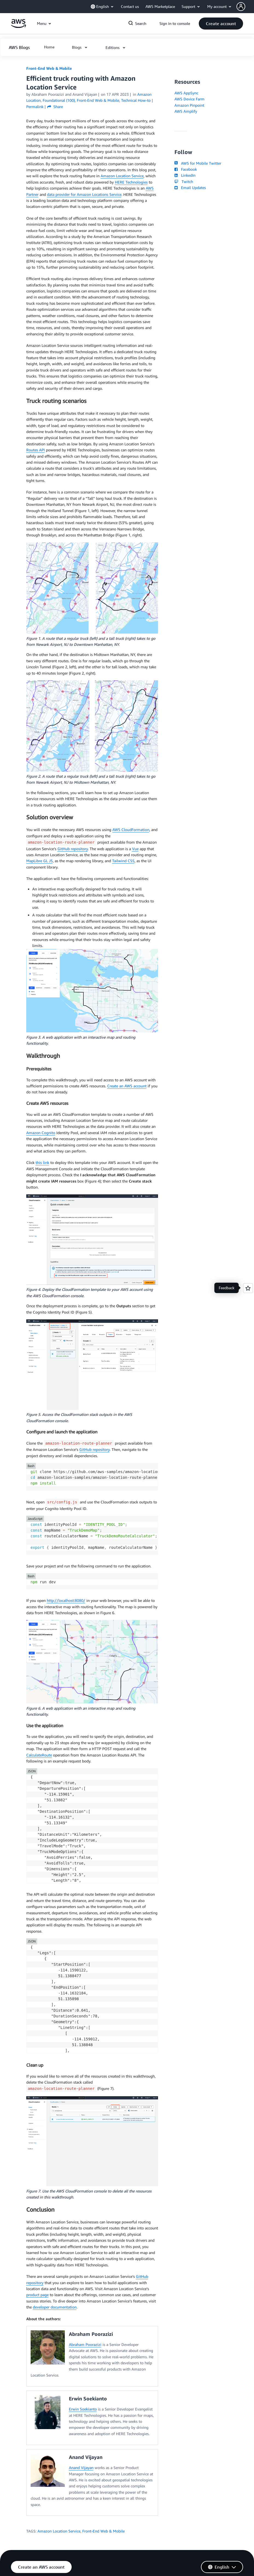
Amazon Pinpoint (189, 105)
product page (37, 2294)
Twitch (183, 181)
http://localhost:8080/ (66, 1600)
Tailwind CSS (123, 860)
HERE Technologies (131, 182)
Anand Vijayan (81, 2467)
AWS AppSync (186, 93)
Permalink (34, 106)
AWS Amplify (185, 111)
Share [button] (55, 106)
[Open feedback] (248, 1288)
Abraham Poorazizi (85, 2344)
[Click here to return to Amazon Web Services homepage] (18, 26)
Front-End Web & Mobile (49, 68)
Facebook (185, 169)
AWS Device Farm (189, 99)
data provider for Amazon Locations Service (84, 194)
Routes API (35, 450)
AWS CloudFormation (130, 829)
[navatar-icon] (241, 6)
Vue (135, 848)
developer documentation (55, 2307)
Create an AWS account (127, 1086)
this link (42, 1162)
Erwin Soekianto (83, 2409)
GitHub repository (72, 848)
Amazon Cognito (40, 1132)
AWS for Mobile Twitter (197, 163)
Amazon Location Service (122, 175)
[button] (245, 6)
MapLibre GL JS (39, 860)
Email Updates (190, 187)
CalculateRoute (39, 1755)
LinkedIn (184, 175)
